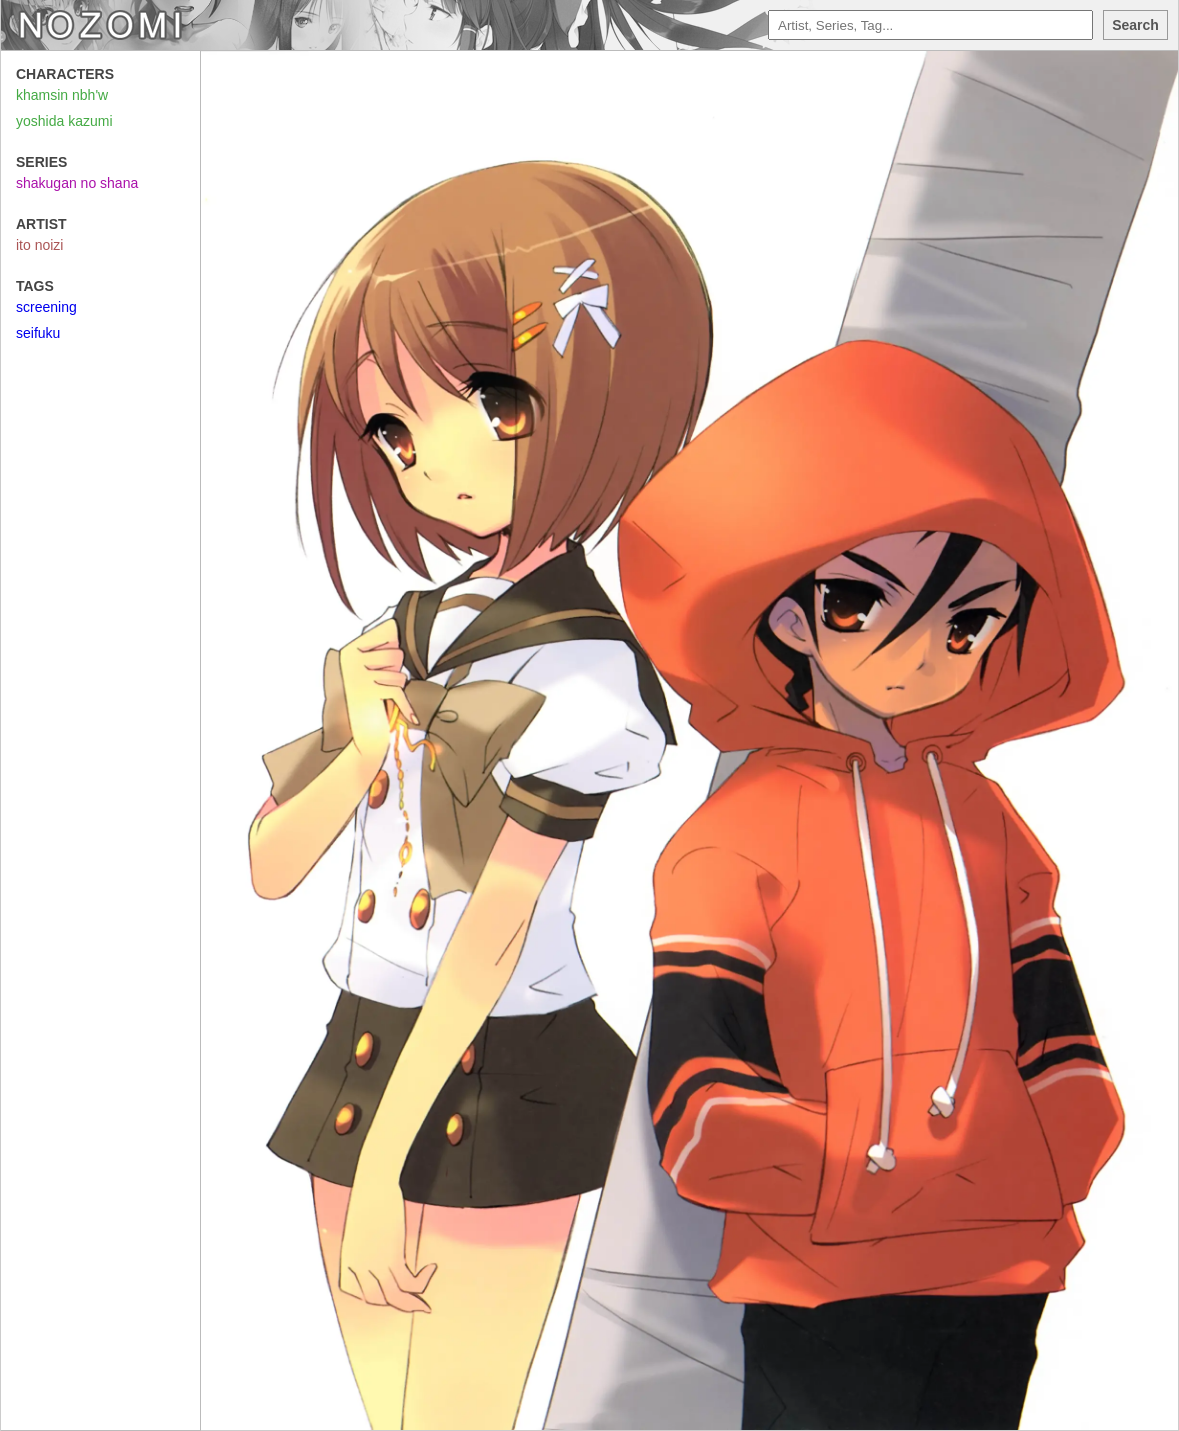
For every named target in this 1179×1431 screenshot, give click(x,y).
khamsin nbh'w (62, 95)
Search (1135, 25)
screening (46, 307)
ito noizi (39, 245)
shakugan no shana (77, 183)
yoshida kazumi (64, 121)
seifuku (38, 333)
